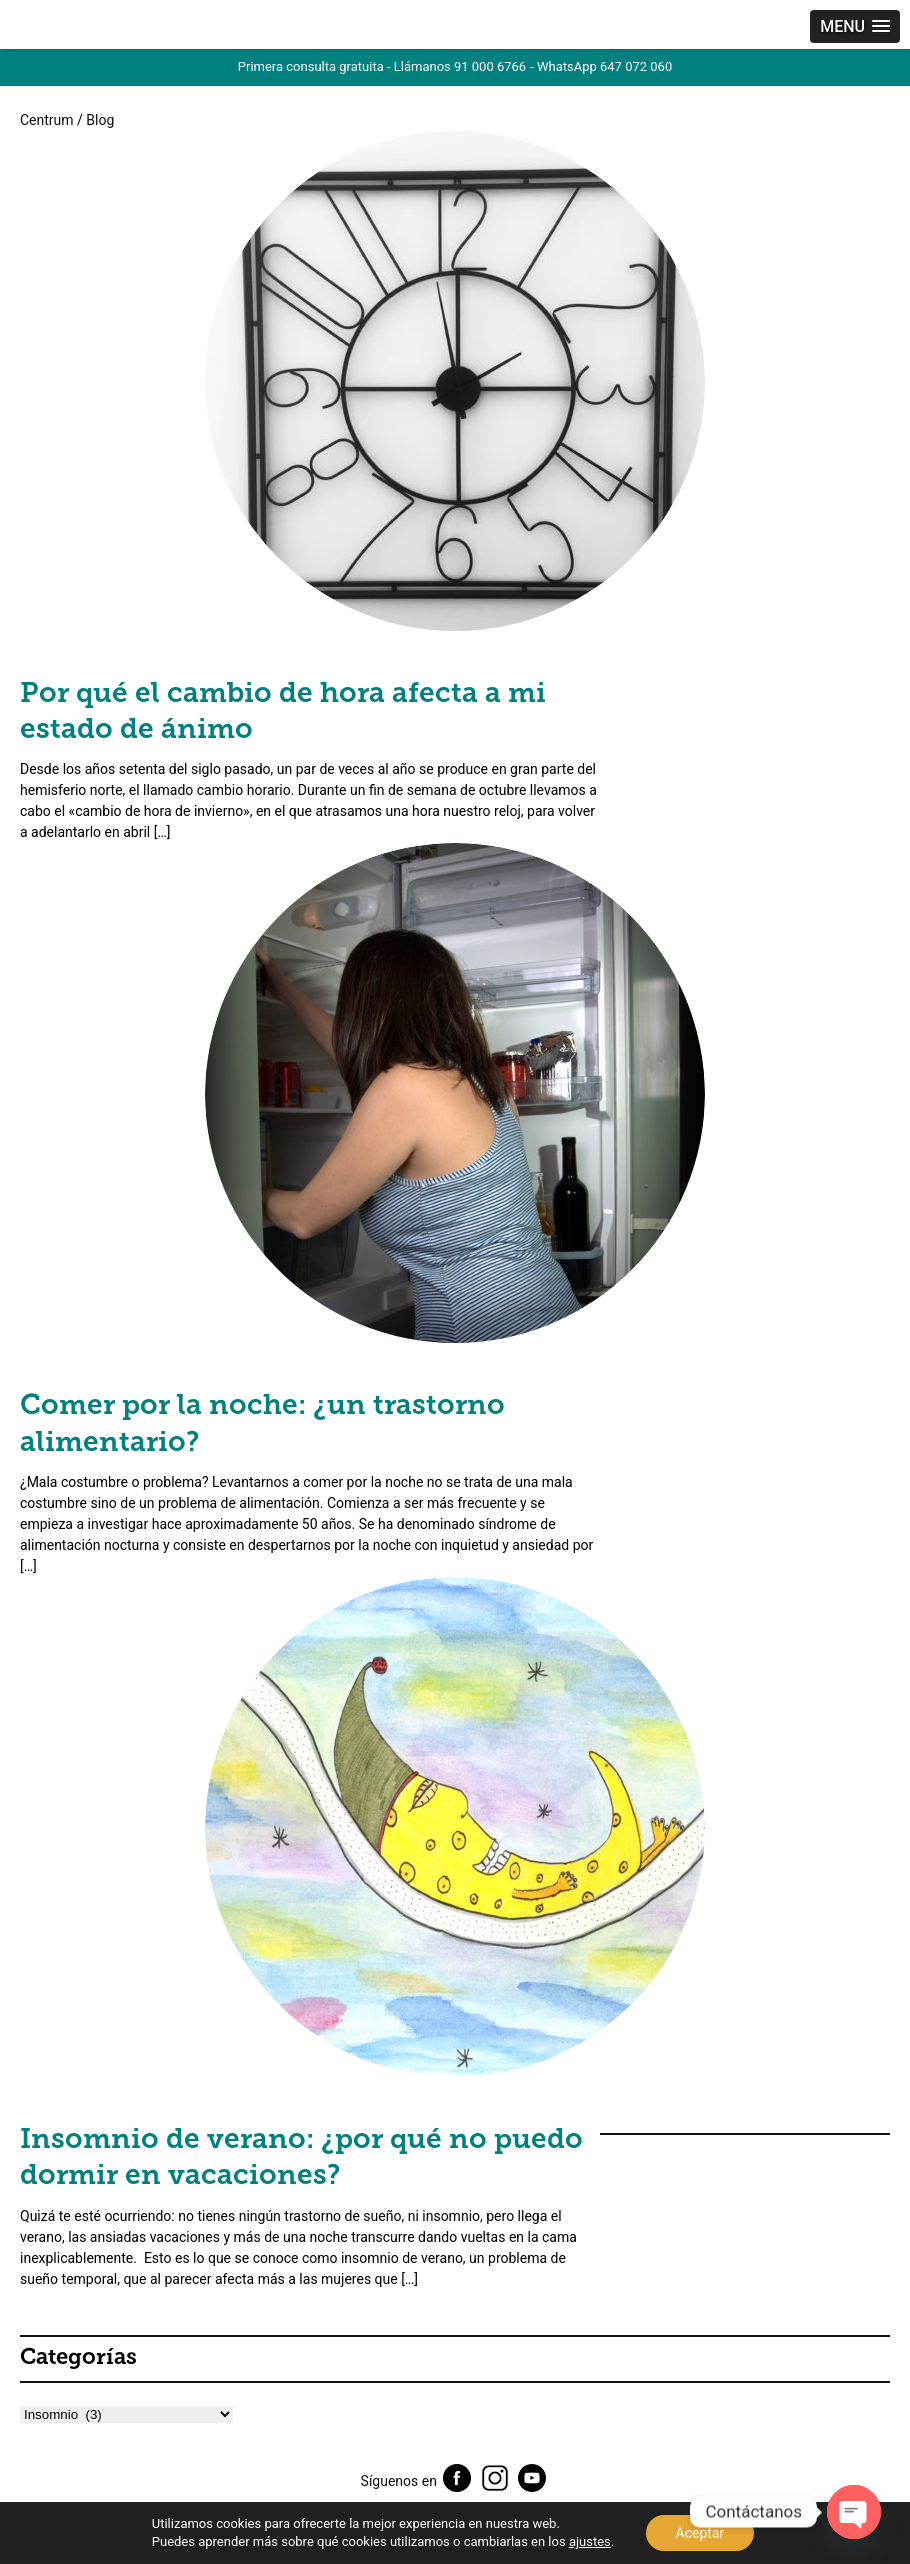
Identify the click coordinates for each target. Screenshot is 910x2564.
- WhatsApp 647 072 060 (601, 66)
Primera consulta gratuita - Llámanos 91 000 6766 (382, 66)
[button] (855, 26)
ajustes (590, 2541)
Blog (100, 120)
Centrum (47, 120)
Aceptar (700, 2533)
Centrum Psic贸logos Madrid (95, 28)
